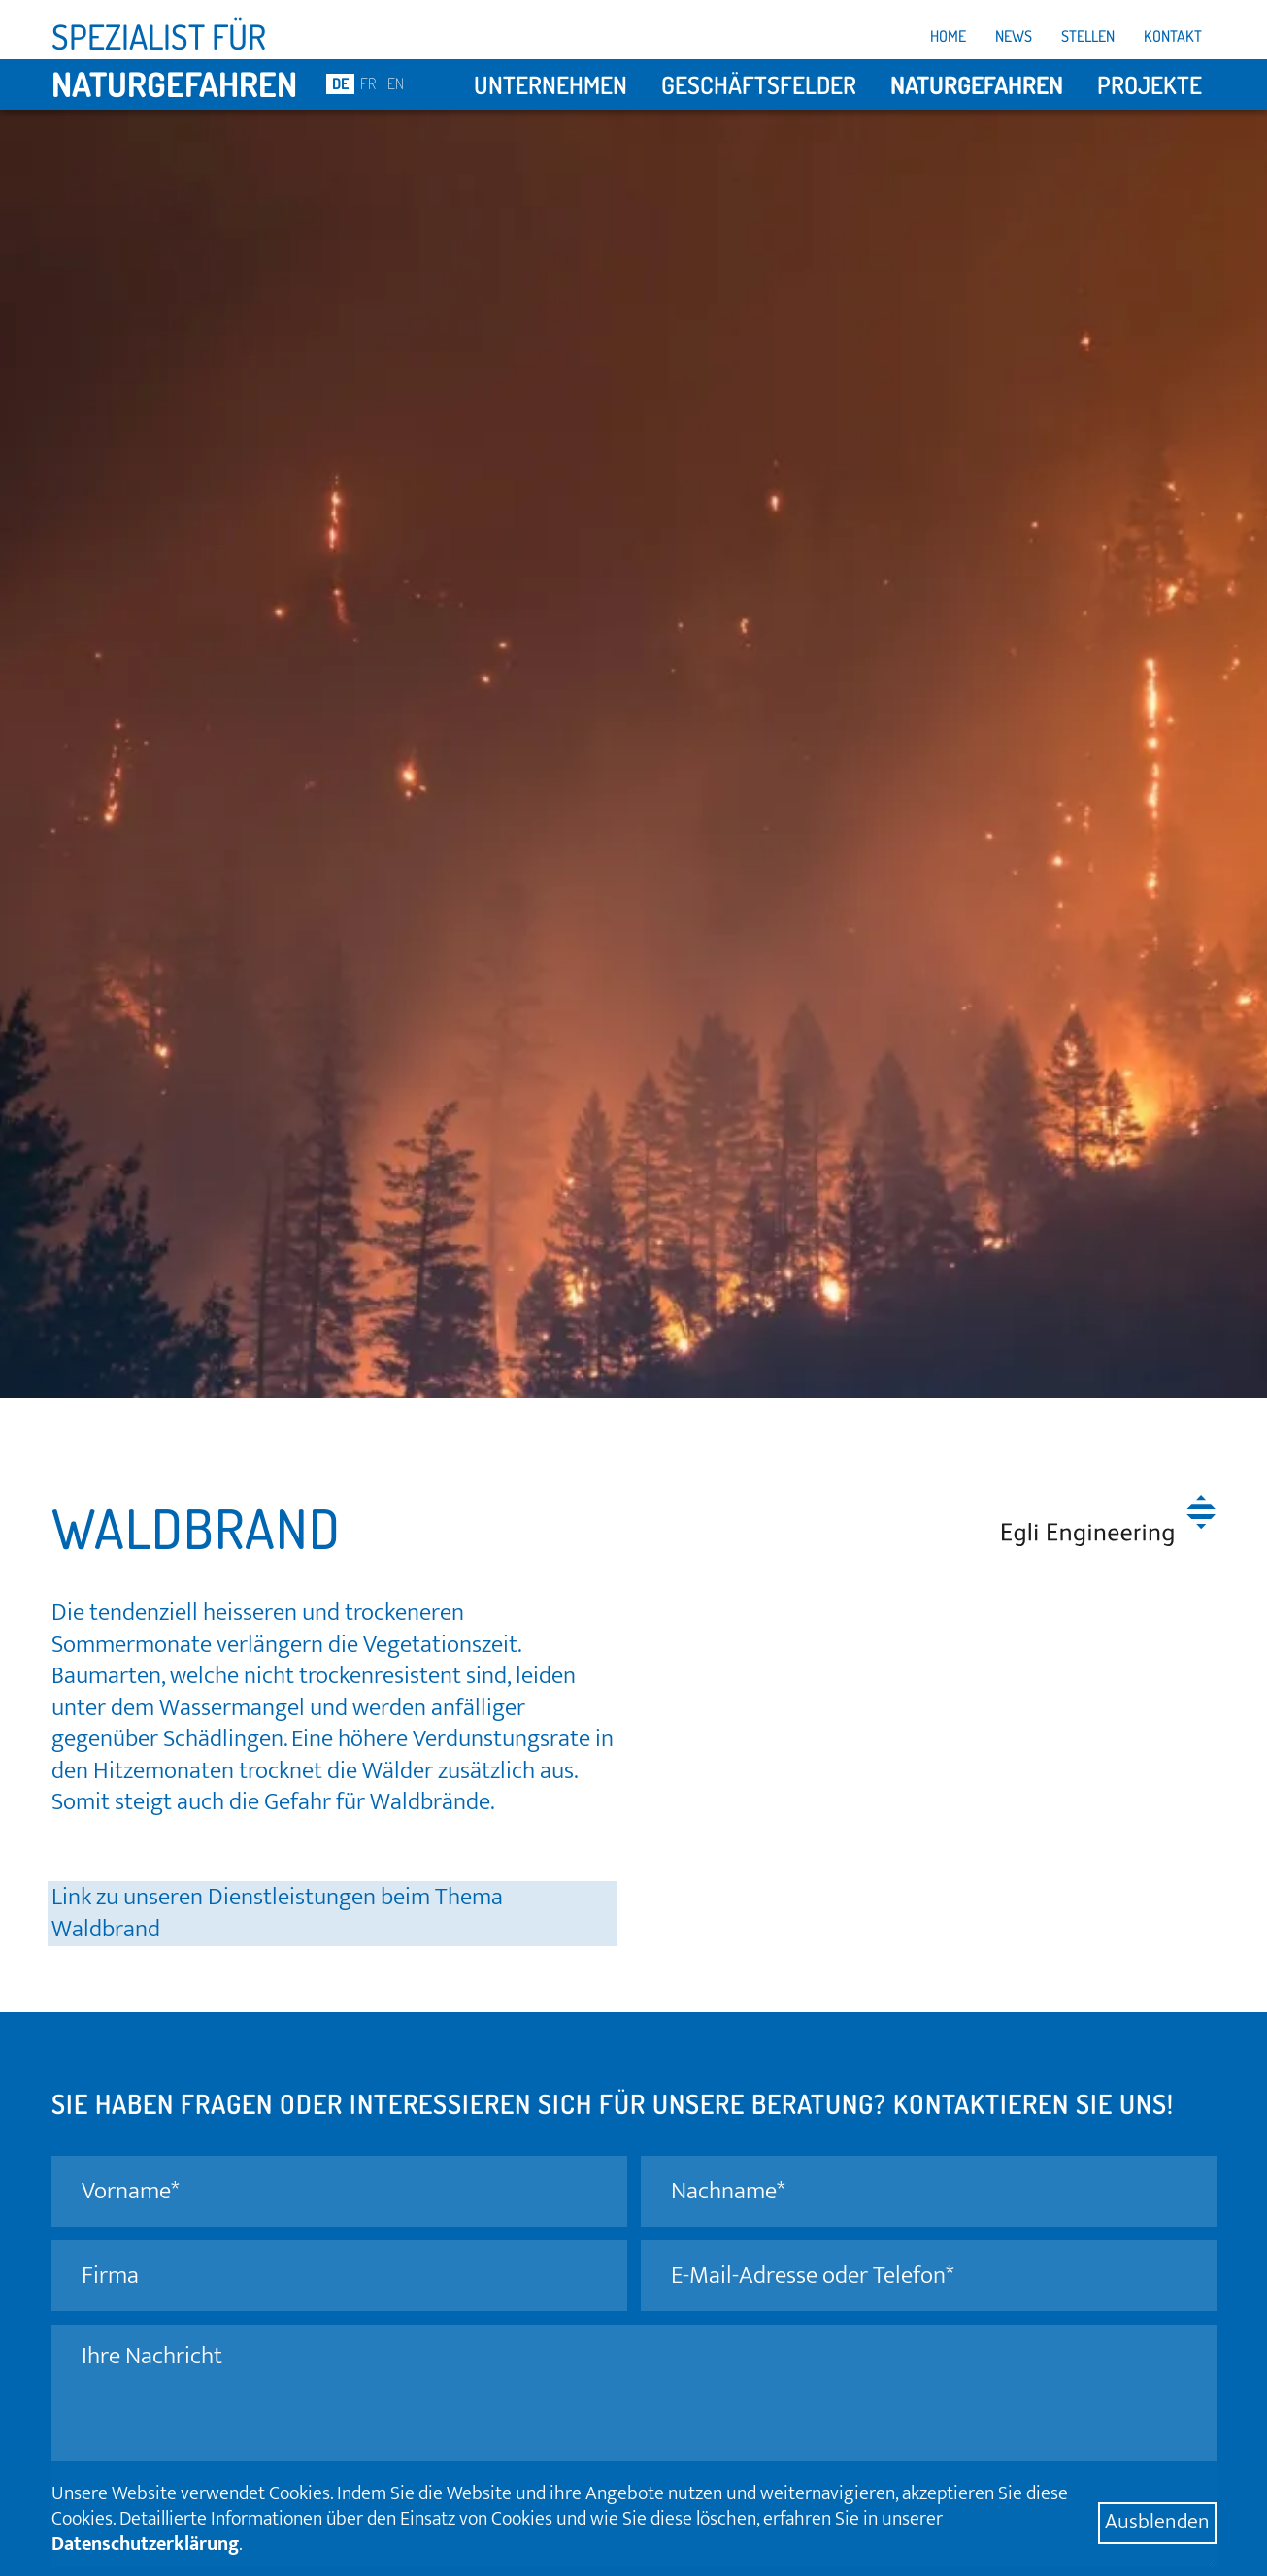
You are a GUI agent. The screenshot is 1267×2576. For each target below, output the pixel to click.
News (1013, 36)
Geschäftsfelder (758, 84)
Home (948, 36)
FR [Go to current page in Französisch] (368, 83)
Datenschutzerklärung (145, 2543)
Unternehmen (550, 84)
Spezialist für (158, 36)
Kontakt (1173, 36)
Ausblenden (1157, 2523)
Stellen (1088, 36)
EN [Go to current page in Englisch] (395, 83)
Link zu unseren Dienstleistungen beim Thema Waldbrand (277, 1913)
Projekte (1149, 84)
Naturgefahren (174, 83)
